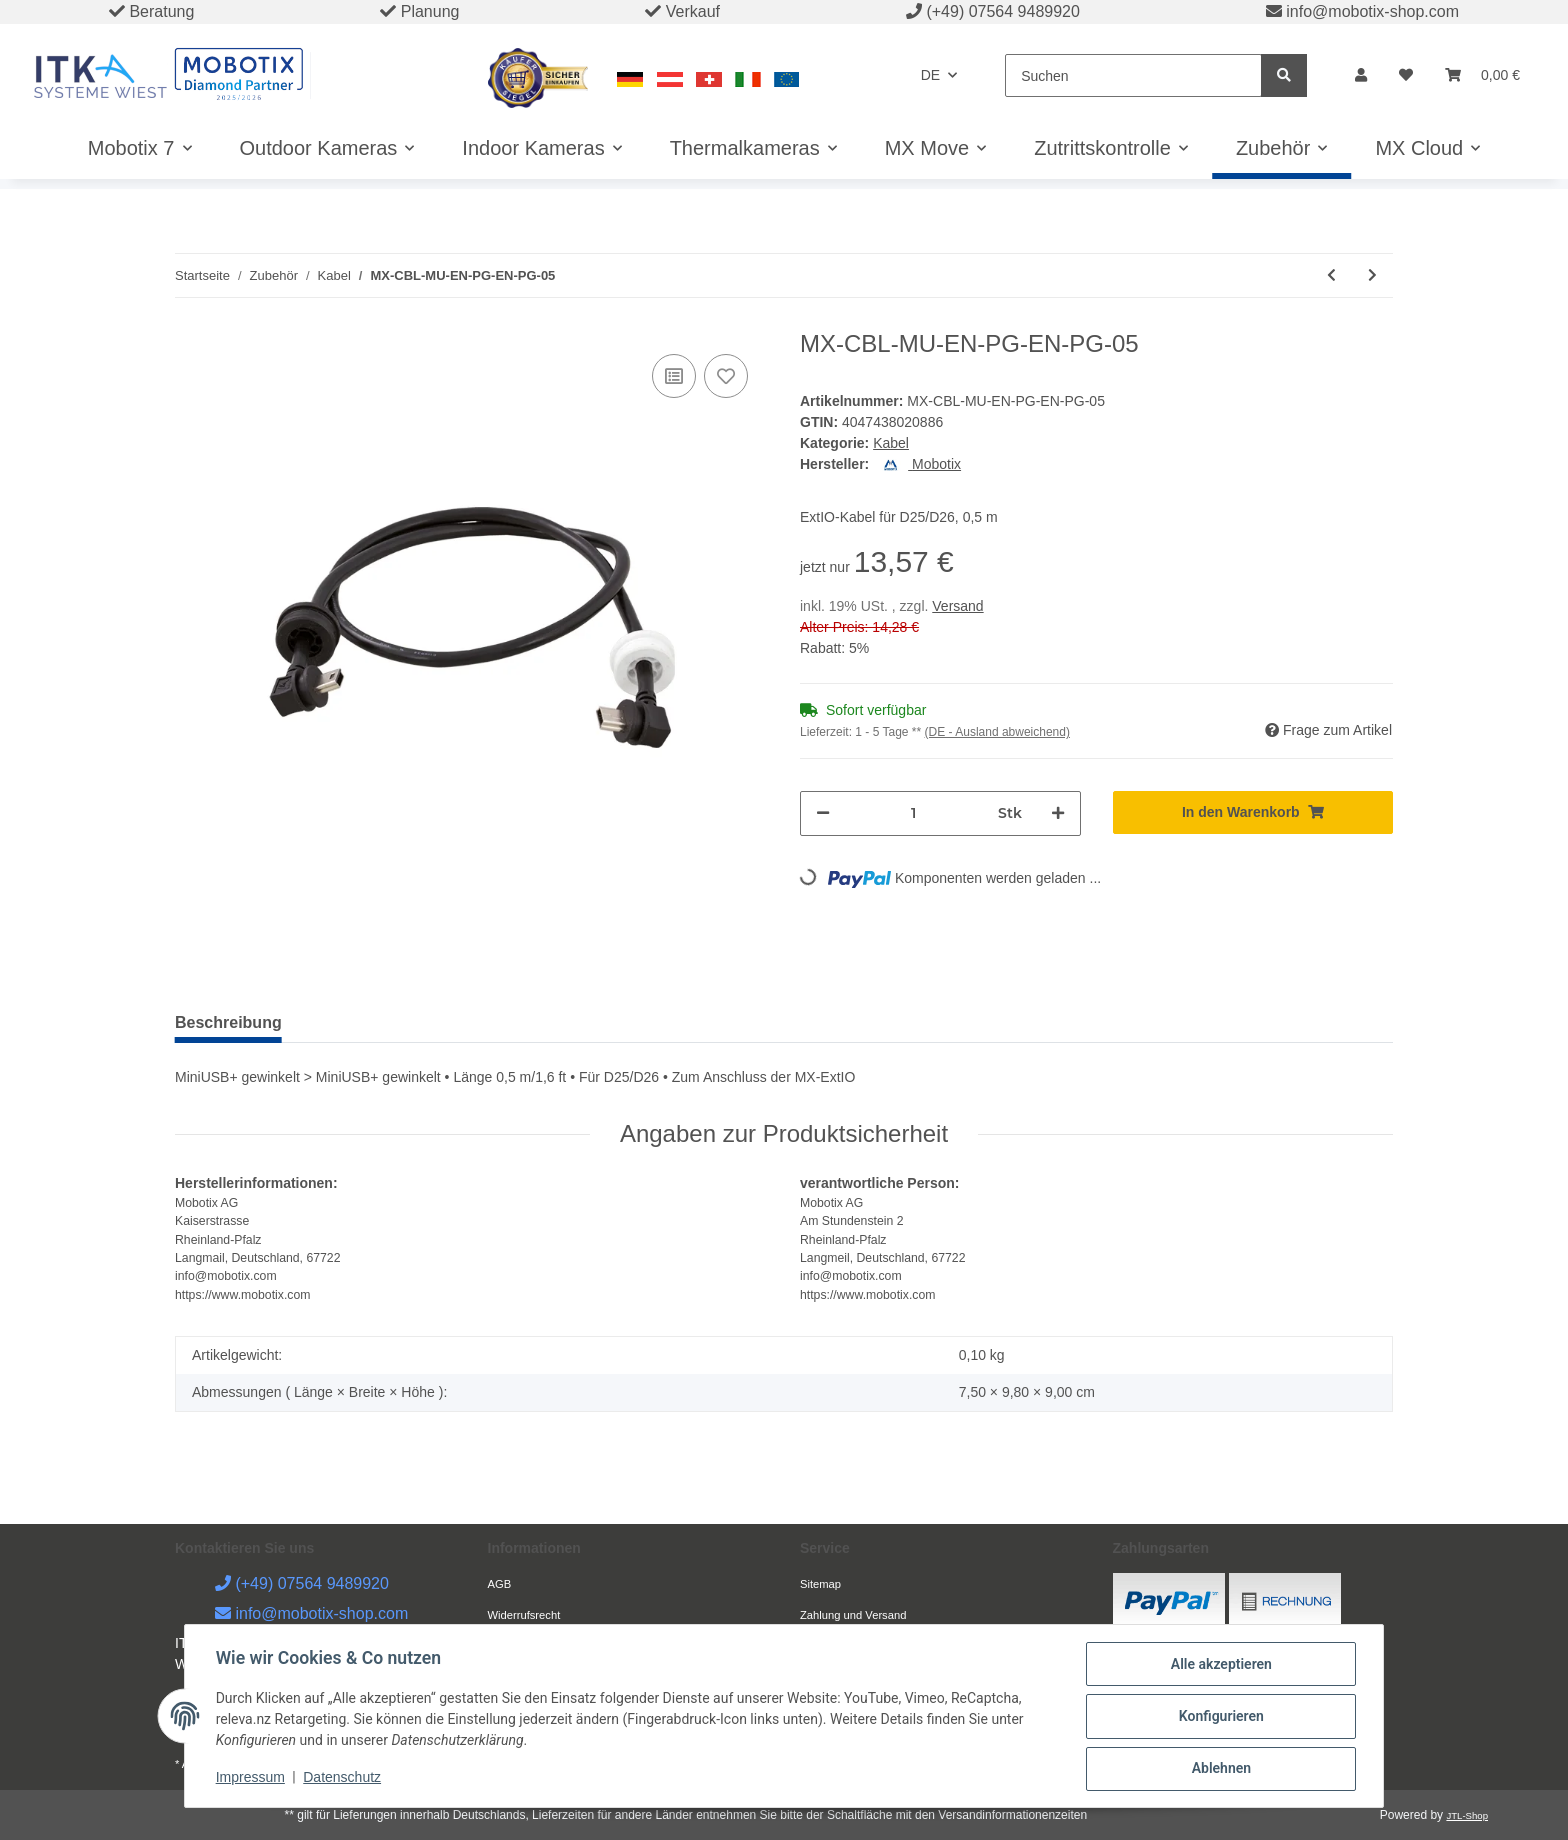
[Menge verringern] (823, 813)
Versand (957, 606)
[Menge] (914, 813)
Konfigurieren (1219, 1717)
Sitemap (820, 1584)
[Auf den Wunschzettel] (726, 376)
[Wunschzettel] (1406, 75)
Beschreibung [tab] (228, 1022)
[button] (1361, 75)
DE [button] (930, 75)
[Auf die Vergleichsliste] (674, 376)
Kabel (891, 443)
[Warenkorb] (1482, 75)
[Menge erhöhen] (1058, 813)
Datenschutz (344, 1778)
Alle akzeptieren (1219, 1665)
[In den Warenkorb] (1253, 812)
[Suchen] (1133, 75)
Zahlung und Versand (853, 1615)
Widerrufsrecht (524, 1615)
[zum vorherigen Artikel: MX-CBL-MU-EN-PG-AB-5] (1331, 275)
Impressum (251, 1778)
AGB (500, 1584)
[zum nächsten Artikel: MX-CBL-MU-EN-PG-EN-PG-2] (1372, 275)
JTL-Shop (1467, 1815)
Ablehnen (1219, 1769)
